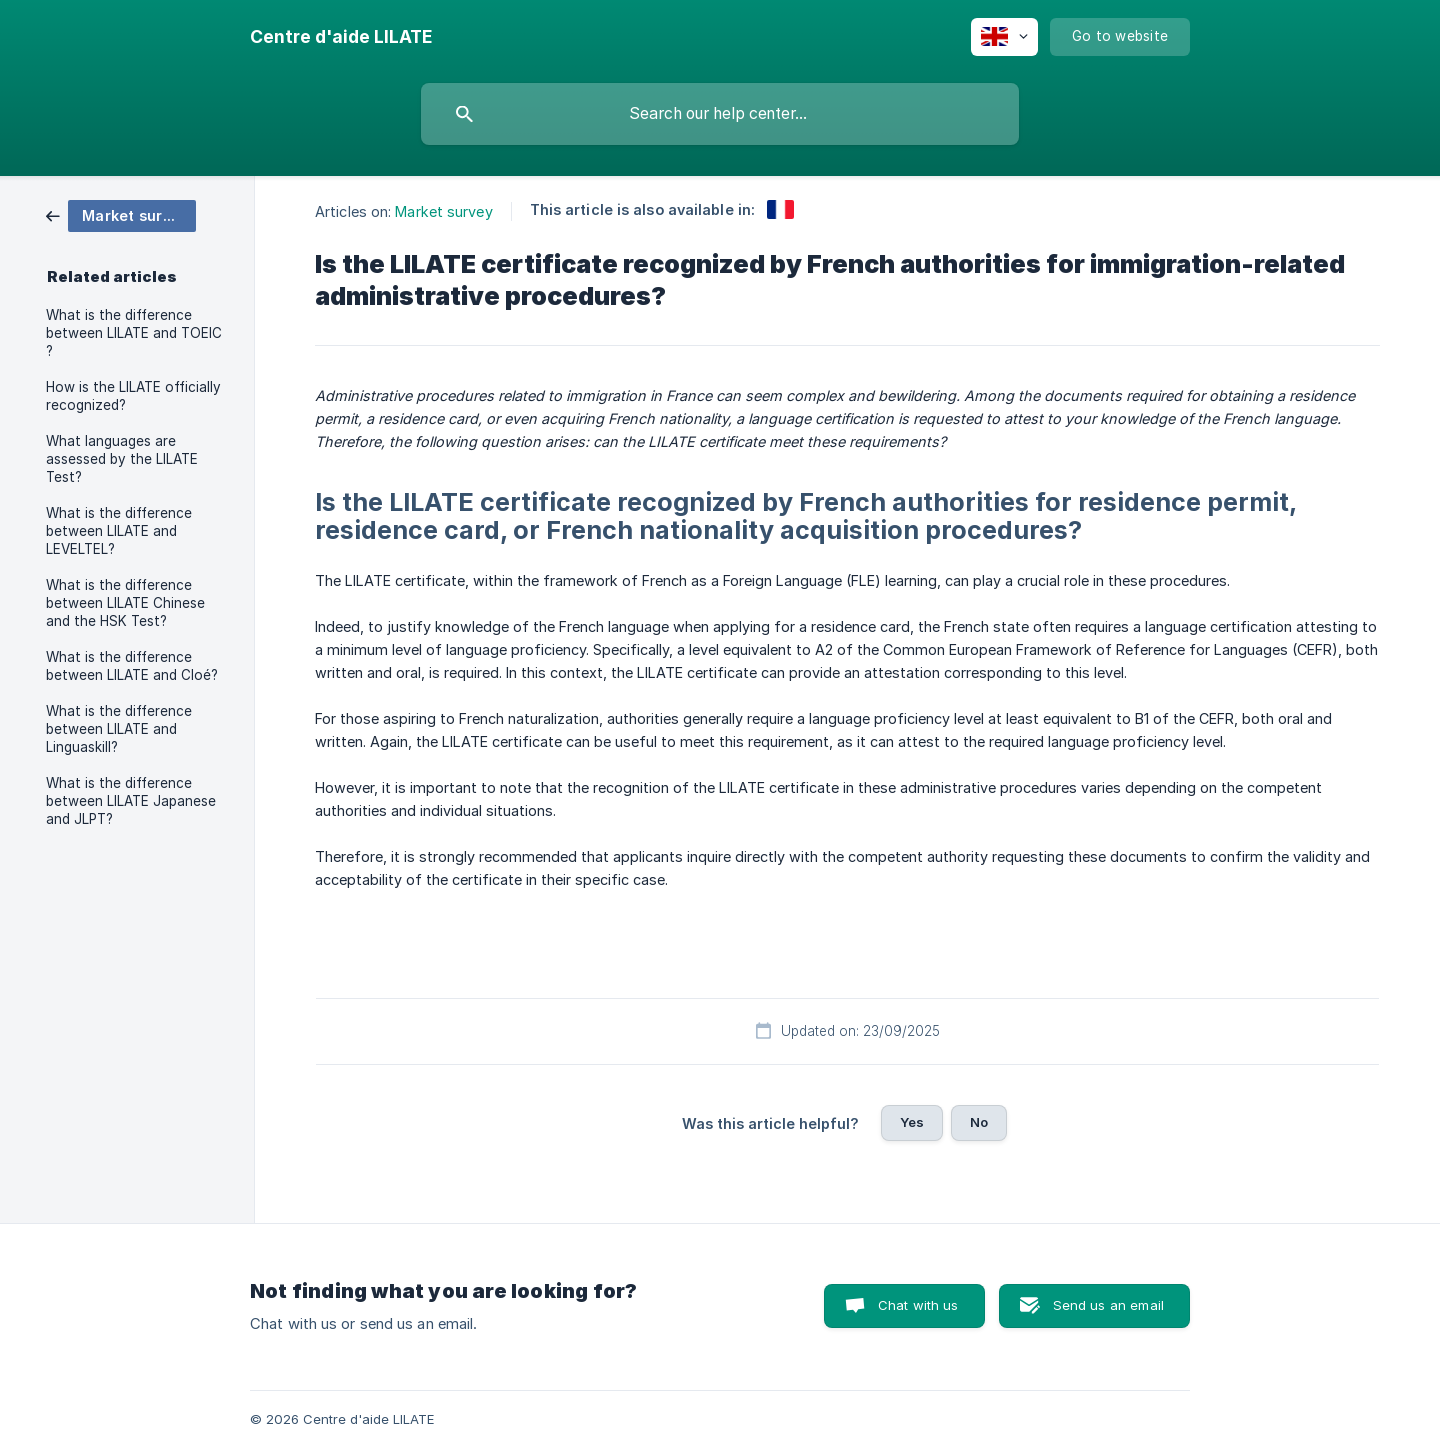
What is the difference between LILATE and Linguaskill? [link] (119, 729)
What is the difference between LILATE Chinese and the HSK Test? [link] (125, 603)
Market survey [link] (443, 211)
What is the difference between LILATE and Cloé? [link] (132, 666)
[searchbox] (720, 114)
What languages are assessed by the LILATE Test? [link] (122, 459)
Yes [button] (912, 1122)
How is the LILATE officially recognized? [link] (133, 396)
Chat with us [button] (918, 1305)
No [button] (979, 1122)
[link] (121, 214)
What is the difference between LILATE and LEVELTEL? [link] (119, 531)
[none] (341, 37)
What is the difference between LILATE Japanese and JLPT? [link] (131, 801)
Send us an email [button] (1108, 1305)
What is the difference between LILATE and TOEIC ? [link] (134, 333)
